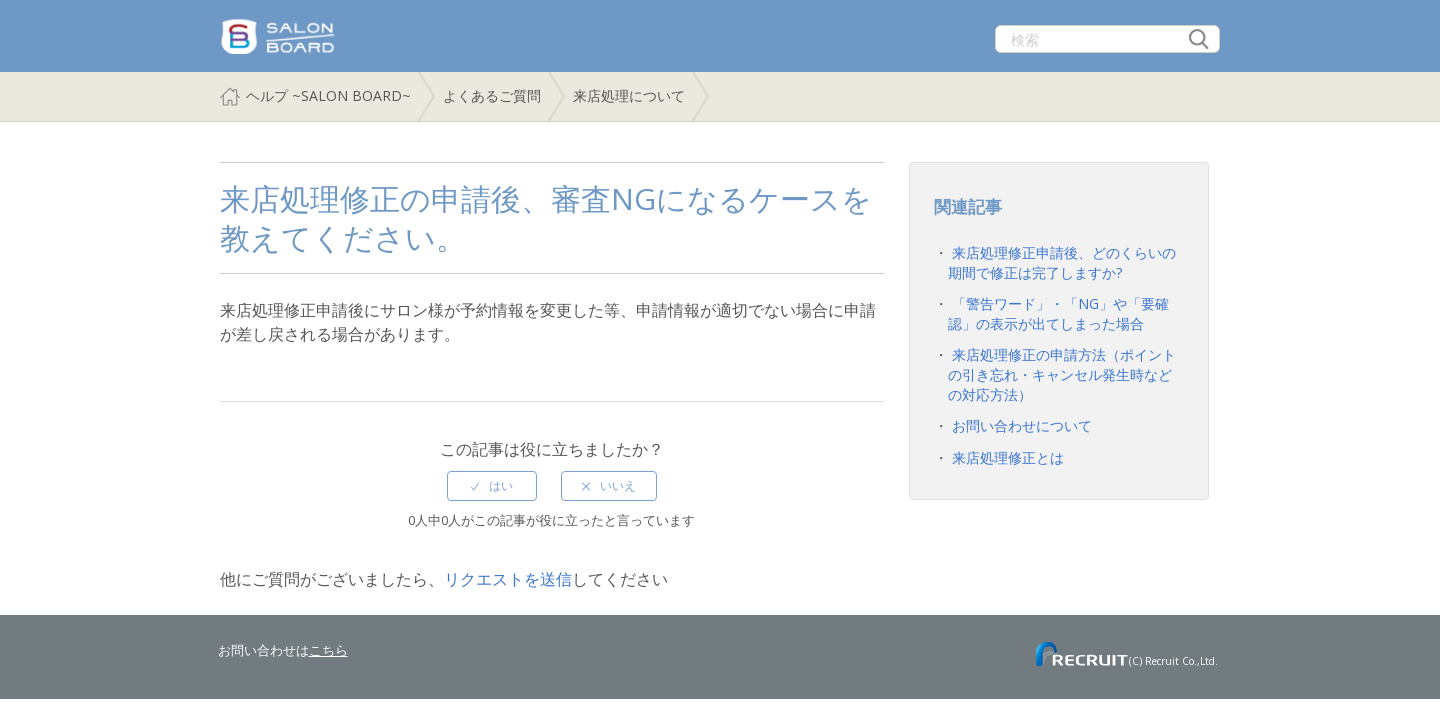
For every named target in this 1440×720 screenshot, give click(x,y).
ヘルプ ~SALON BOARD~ (328, 95)
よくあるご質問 (492, 95)
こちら (328, 650)
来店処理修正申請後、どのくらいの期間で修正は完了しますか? (1062, 262)
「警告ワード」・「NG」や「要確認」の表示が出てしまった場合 (1058, 313)
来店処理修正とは (1008, 457)
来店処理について (629, 95)
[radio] (492, 486)
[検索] (1107, 39)
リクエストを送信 (508, 579)
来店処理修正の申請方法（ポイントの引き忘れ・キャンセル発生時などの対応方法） (1062, 374)
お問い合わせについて (1022, 425)
